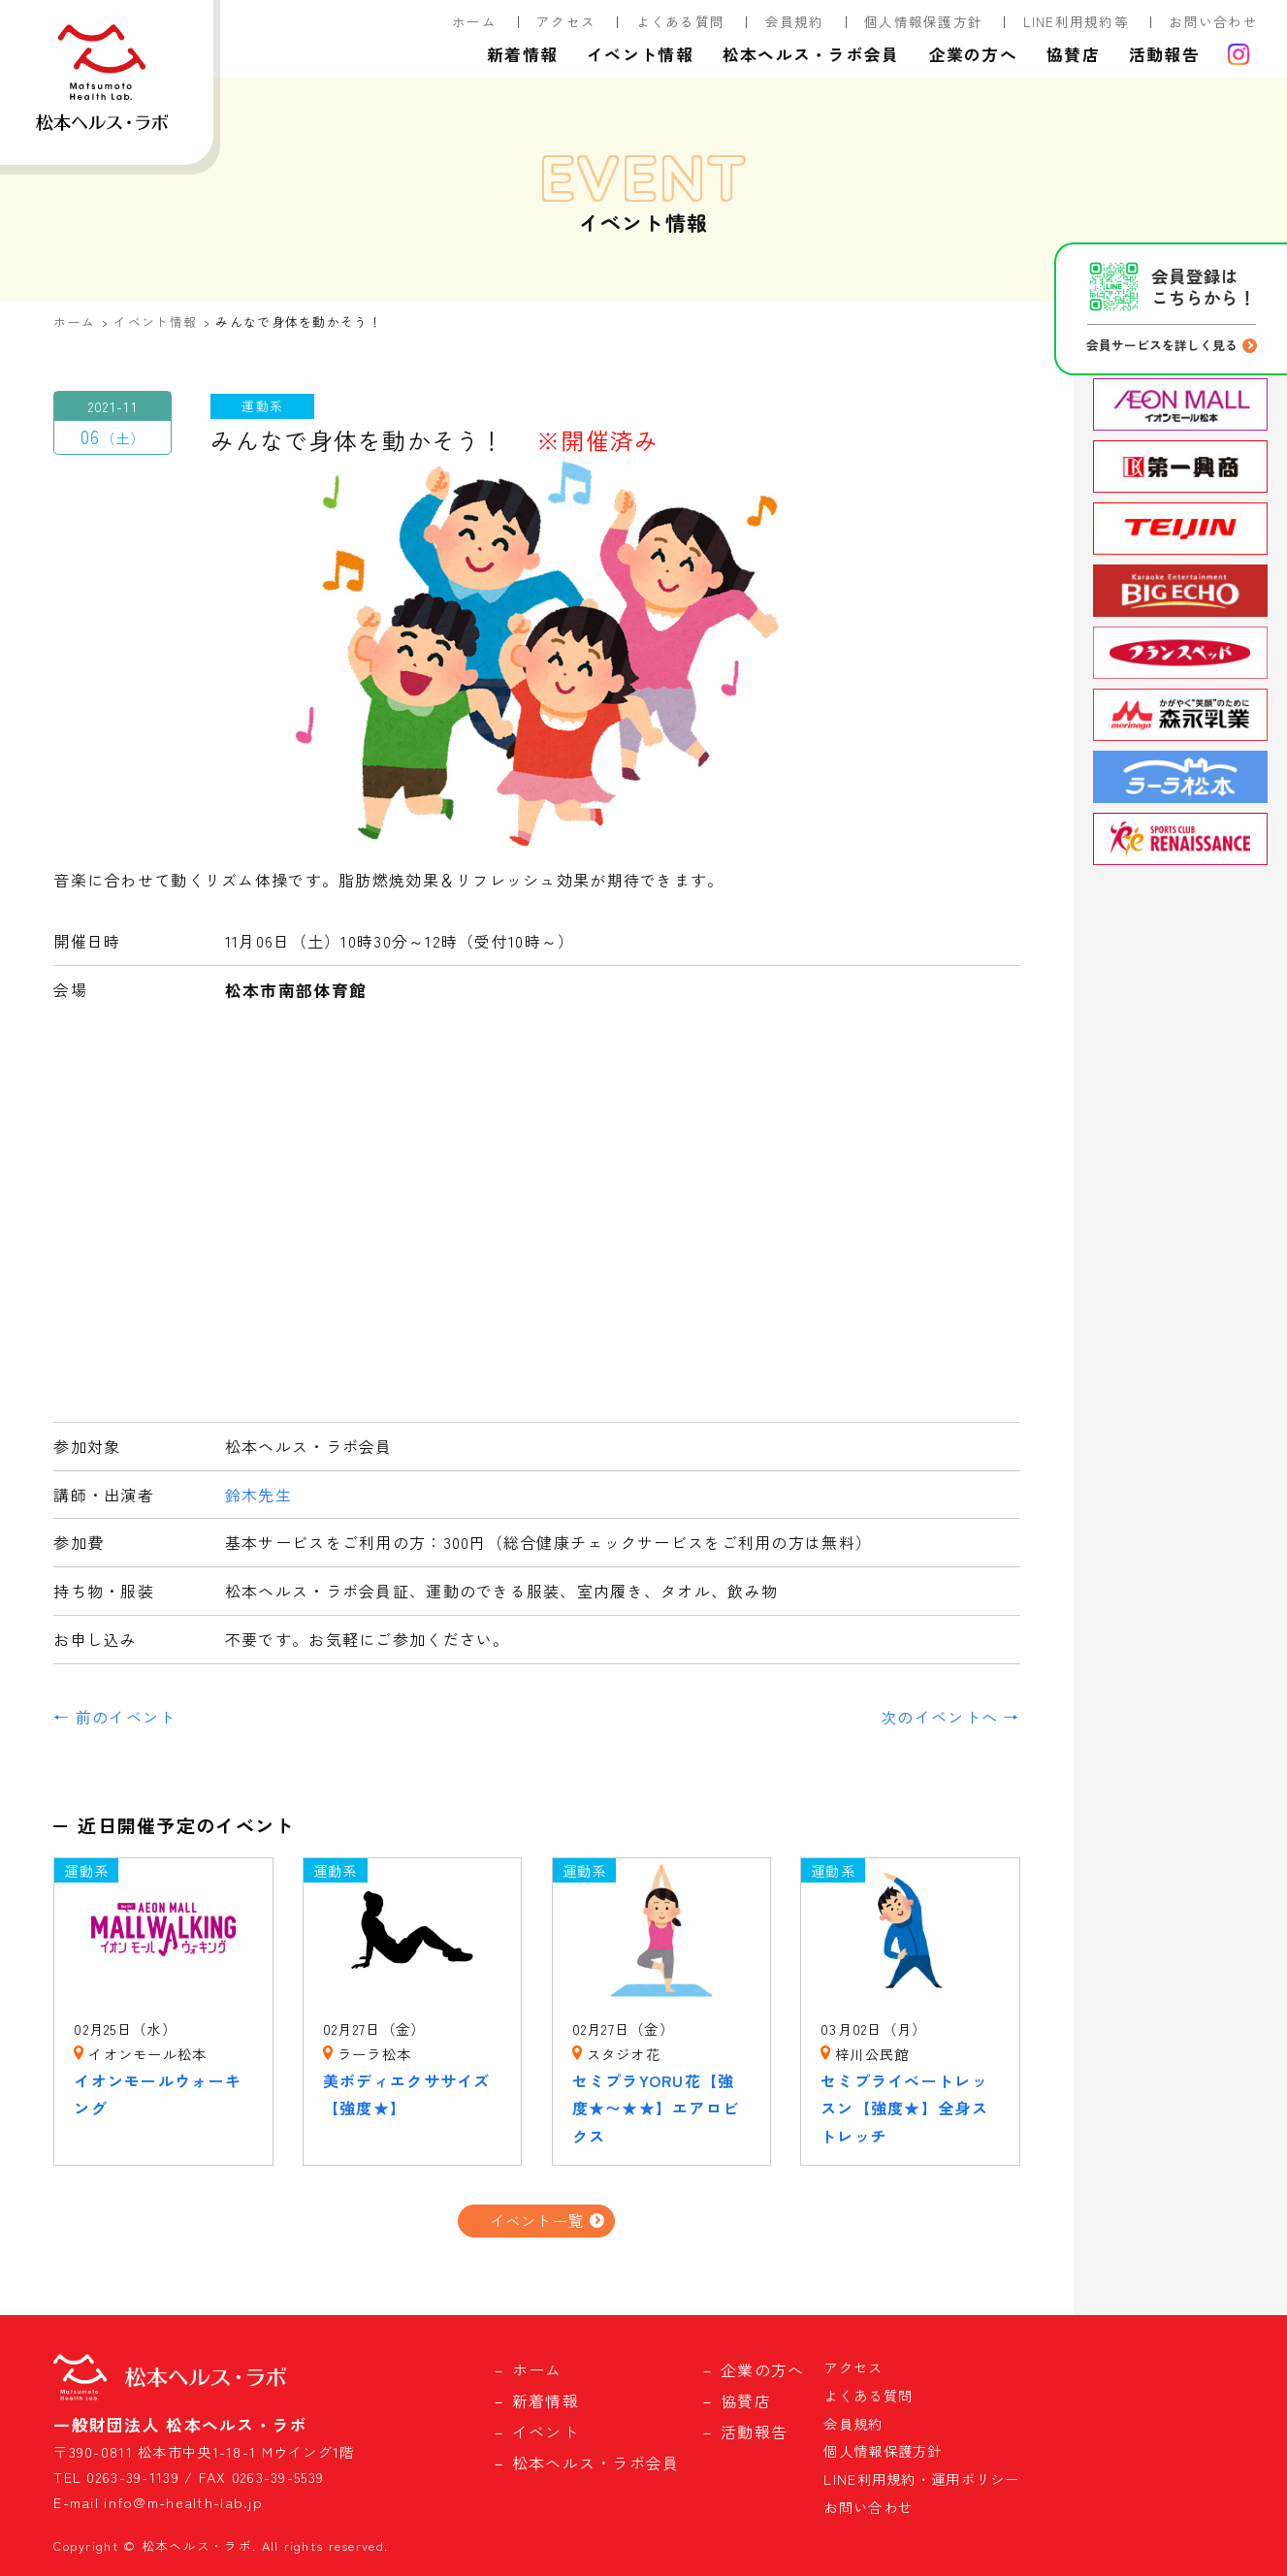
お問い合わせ (1213, 21)
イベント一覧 (537, 2220)
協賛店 (1073, 54)
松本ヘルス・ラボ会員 (811, 54)
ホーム (474, 21)
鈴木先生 (258, 1494)
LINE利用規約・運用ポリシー (921, 2478)
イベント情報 (640, 54)
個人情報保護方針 (923, 21)
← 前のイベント (114, 1716)
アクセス (565, 21)
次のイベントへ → (950, 1716)
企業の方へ (973, 54)
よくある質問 (680, 21)
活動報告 (1164, 54)
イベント (545, 2431)
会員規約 (794, 21)
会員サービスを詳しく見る (1162, 345)
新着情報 (522, 54)
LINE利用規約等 (1076, 21)
